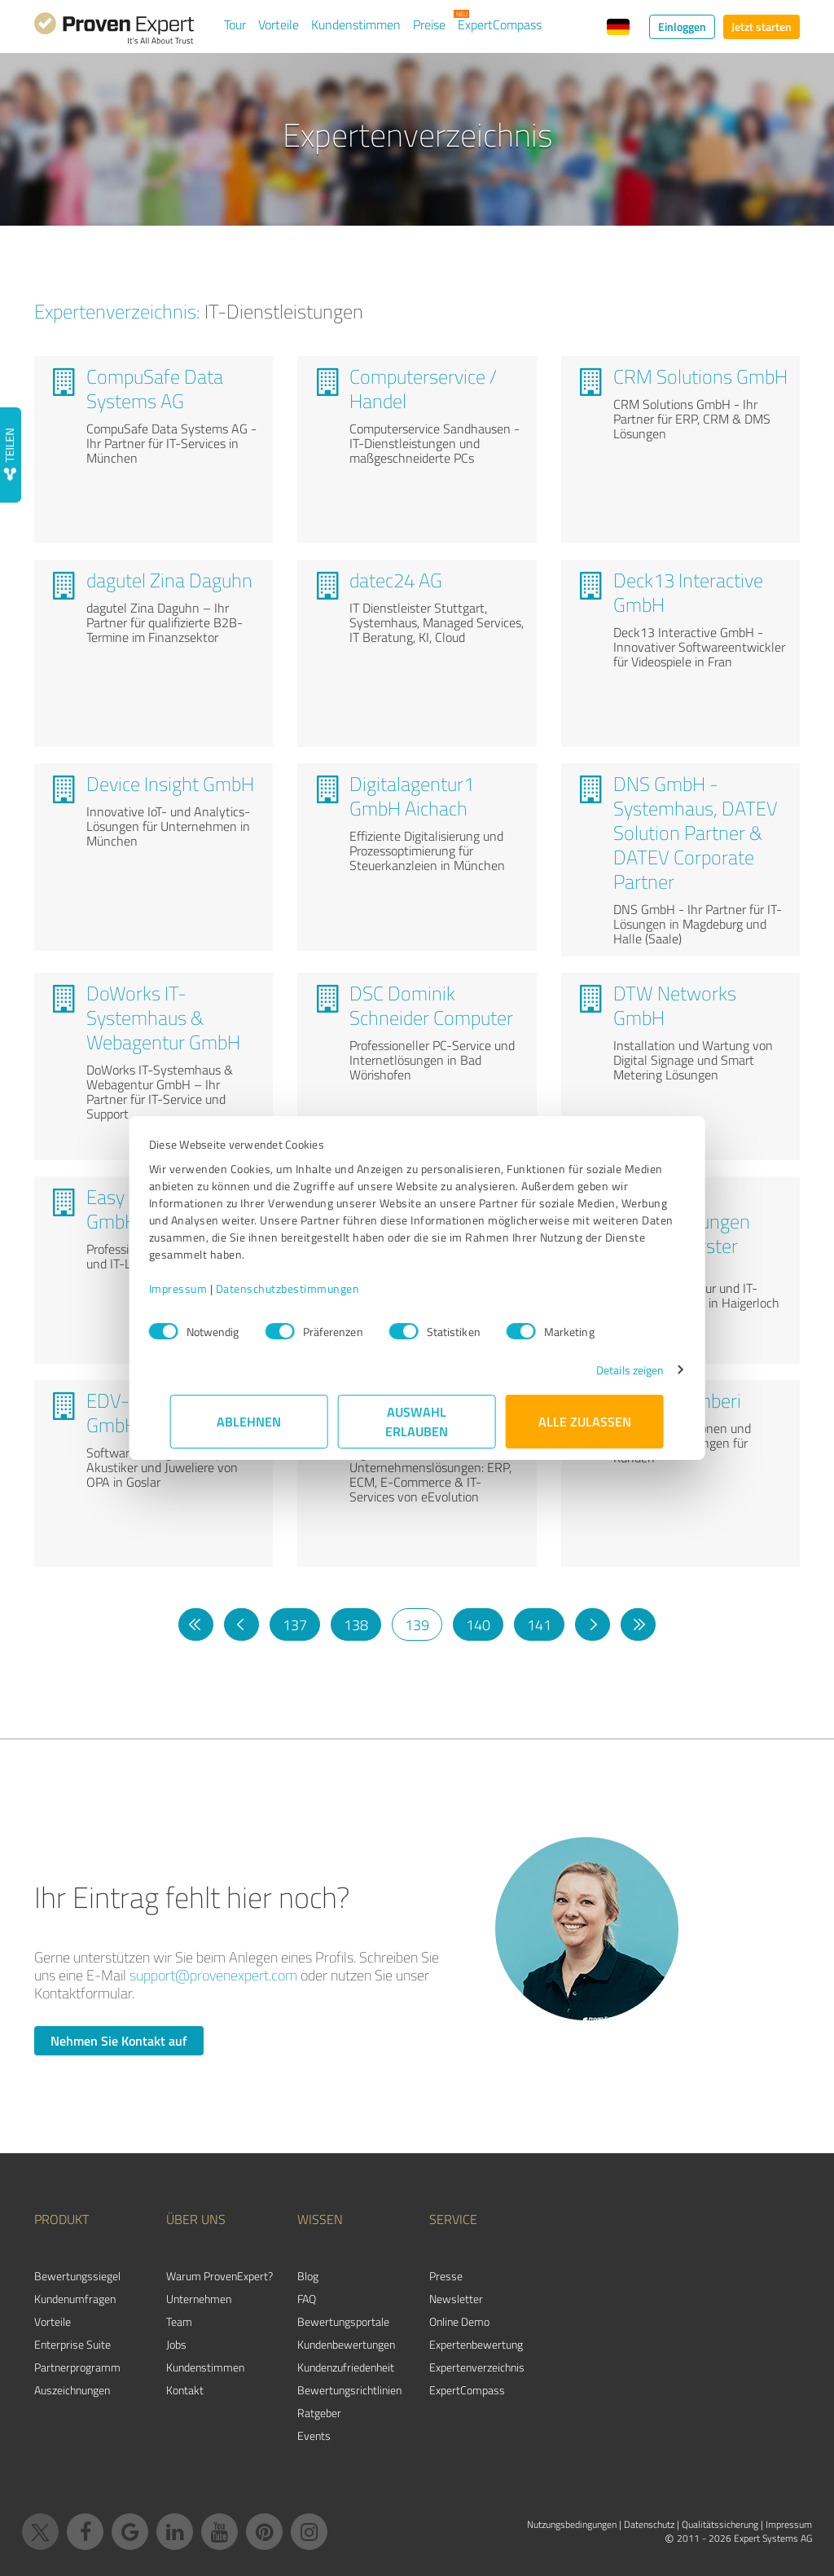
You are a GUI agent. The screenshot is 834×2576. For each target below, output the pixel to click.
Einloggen (682, 26)
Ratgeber (319, 2412)
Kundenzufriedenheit (345, 2367)
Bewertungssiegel (77, 2276)
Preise (429, 24)
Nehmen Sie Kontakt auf (118, 2040)
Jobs (176, 2344)
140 (478, 1624)
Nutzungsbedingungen (572, 2524)
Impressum (199, 1288)
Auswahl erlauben (417, 1421)
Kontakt (185, 2390)
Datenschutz (649, 2524)
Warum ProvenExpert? (219, 2276)
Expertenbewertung (476, 2344)
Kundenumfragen (75, 2298)
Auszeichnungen (72, 2390)
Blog (307, 2276)
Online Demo (459, 2321)
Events (314, 2435)
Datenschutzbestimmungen (309, 1288)
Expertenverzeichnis (477, 2367)
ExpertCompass (500, 24)
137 (295, 1624)
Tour (235, 24)
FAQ (306, 2298)
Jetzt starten (761, 26)
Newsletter (456, 2298)
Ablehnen (249, 1421)
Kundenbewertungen (346, 2344)
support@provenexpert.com (213, 1975)
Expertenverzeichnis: (117, 311)
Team (179, 2321)
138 (356, 1624)
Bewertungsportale (343, 2321)
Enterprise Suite (72, 2344)
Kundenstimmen (356, 24)
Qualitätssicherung (720, 2524)
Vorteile (278, 24)
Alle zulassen (584, 1421)
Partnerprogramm (77, 2367)
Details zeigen (609, 1370)
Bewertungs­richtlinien (349, 2390)
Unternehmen (198, 2298)
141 (539, 1624)
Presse (446, 2276)
